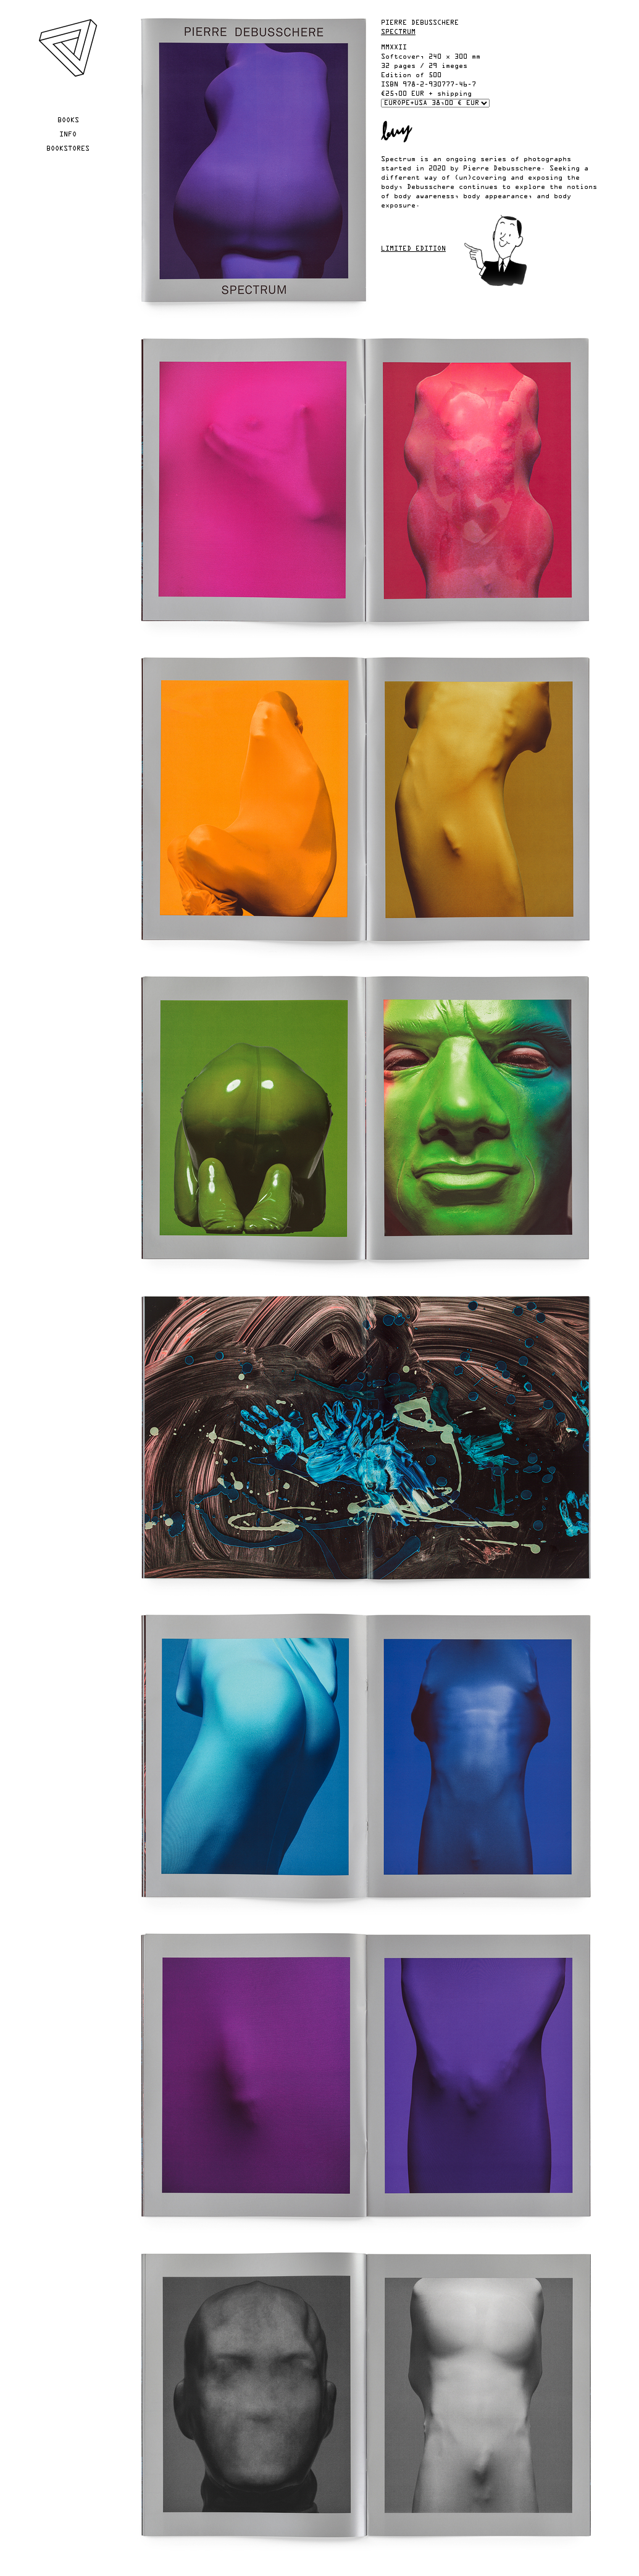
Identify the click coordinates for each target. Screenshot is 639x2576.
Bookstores (68, 149)
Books (68, 120)
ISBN (389, 85)
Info (68, 135)
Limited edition (413, 249)
